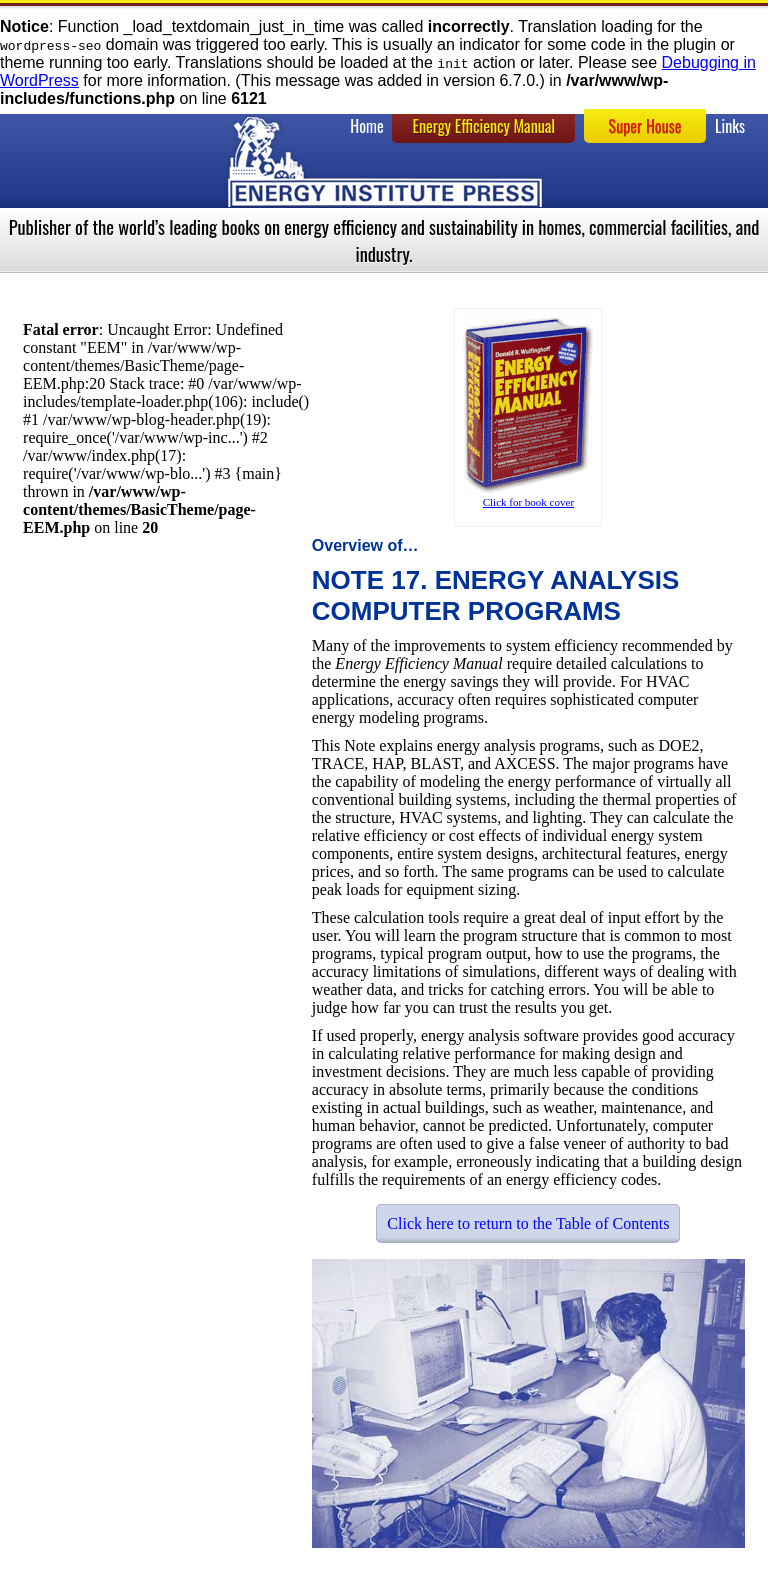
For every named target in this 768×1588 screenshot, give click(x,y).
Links (730, 126)
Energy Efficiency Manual (483, 126)
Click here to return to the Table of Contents (528, 1223)
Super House (645, 126)
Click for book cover (528, 502)
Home (366, 126)
